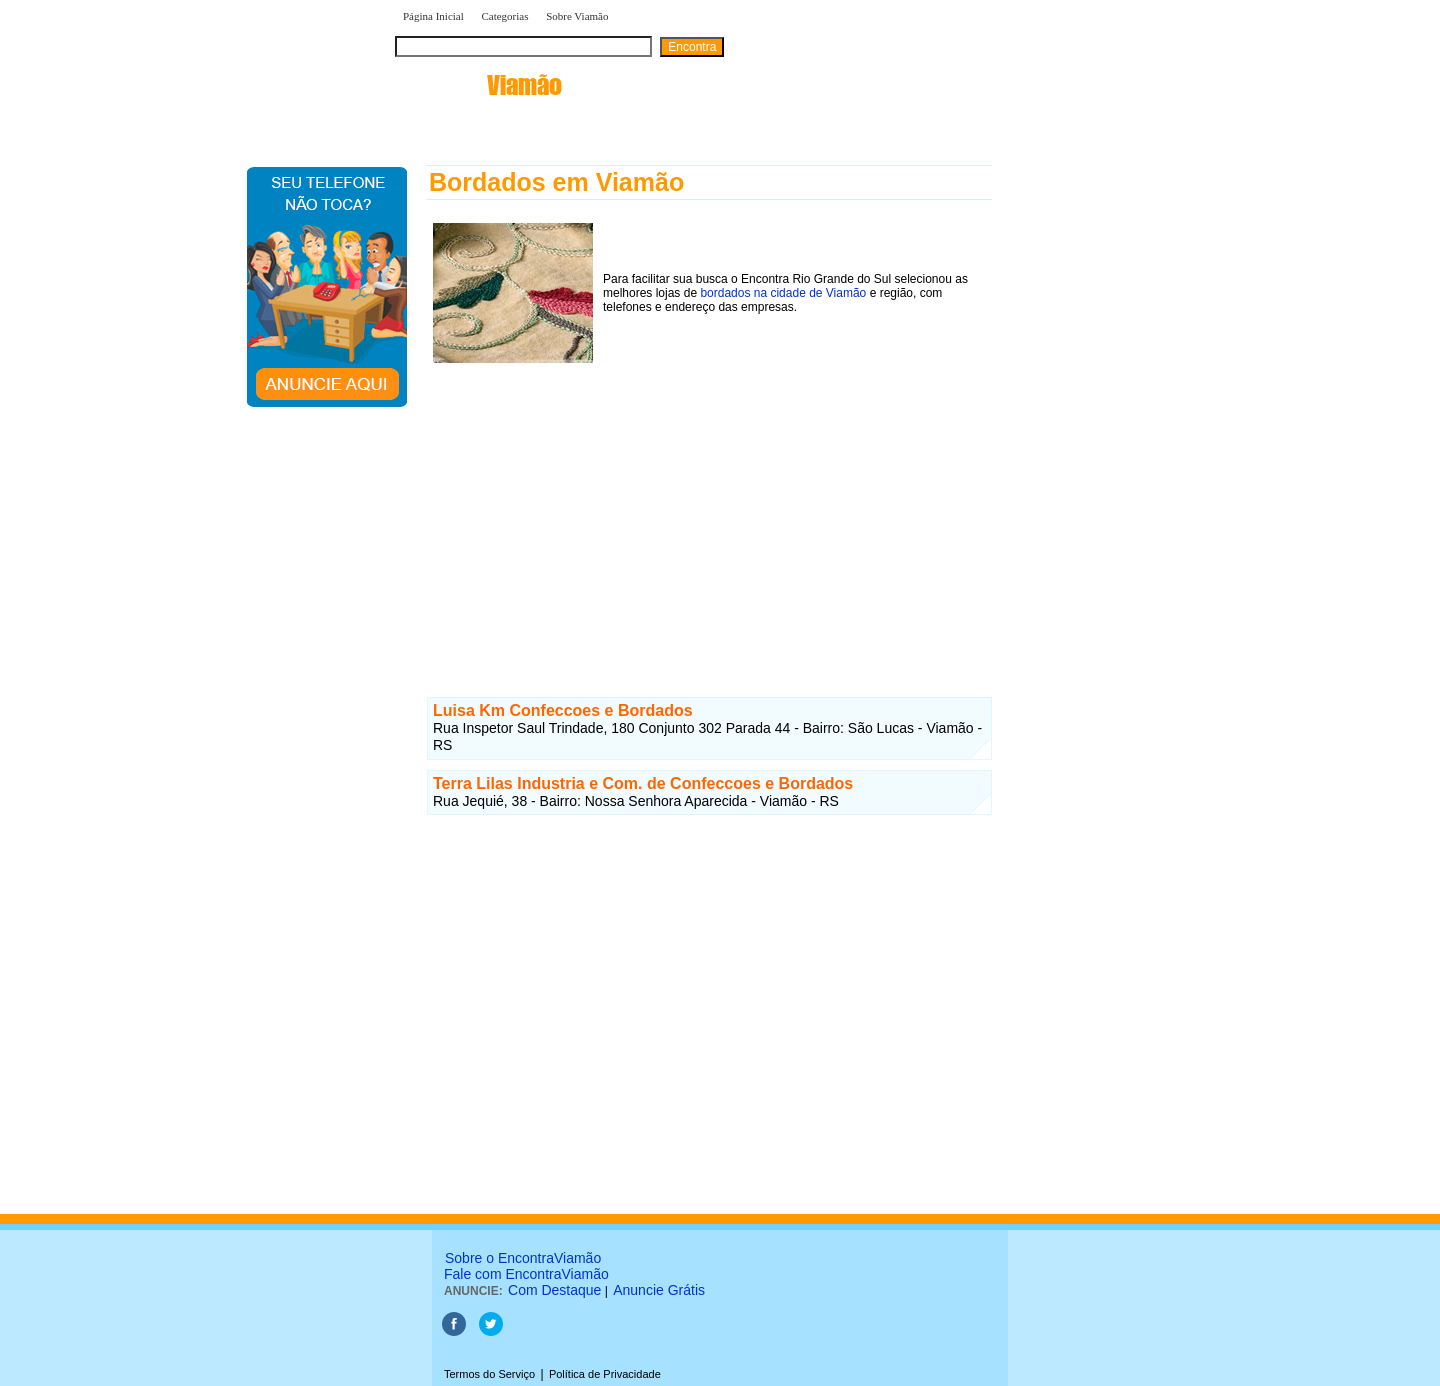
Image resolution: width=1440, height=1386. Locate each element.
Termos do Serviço (489, 1374)
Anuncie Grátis (659, 1290)
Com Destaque (554, 1290)
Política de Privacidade (605, 1374)
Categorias (504, 16)
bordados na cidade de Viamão (783, 293)
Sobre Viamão (577, 16)
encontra (478, 85)
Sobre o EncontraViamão (523, 1258)
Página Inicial (433, 16)
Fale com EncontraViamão (526, 1274)
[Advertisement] (709, 509)
